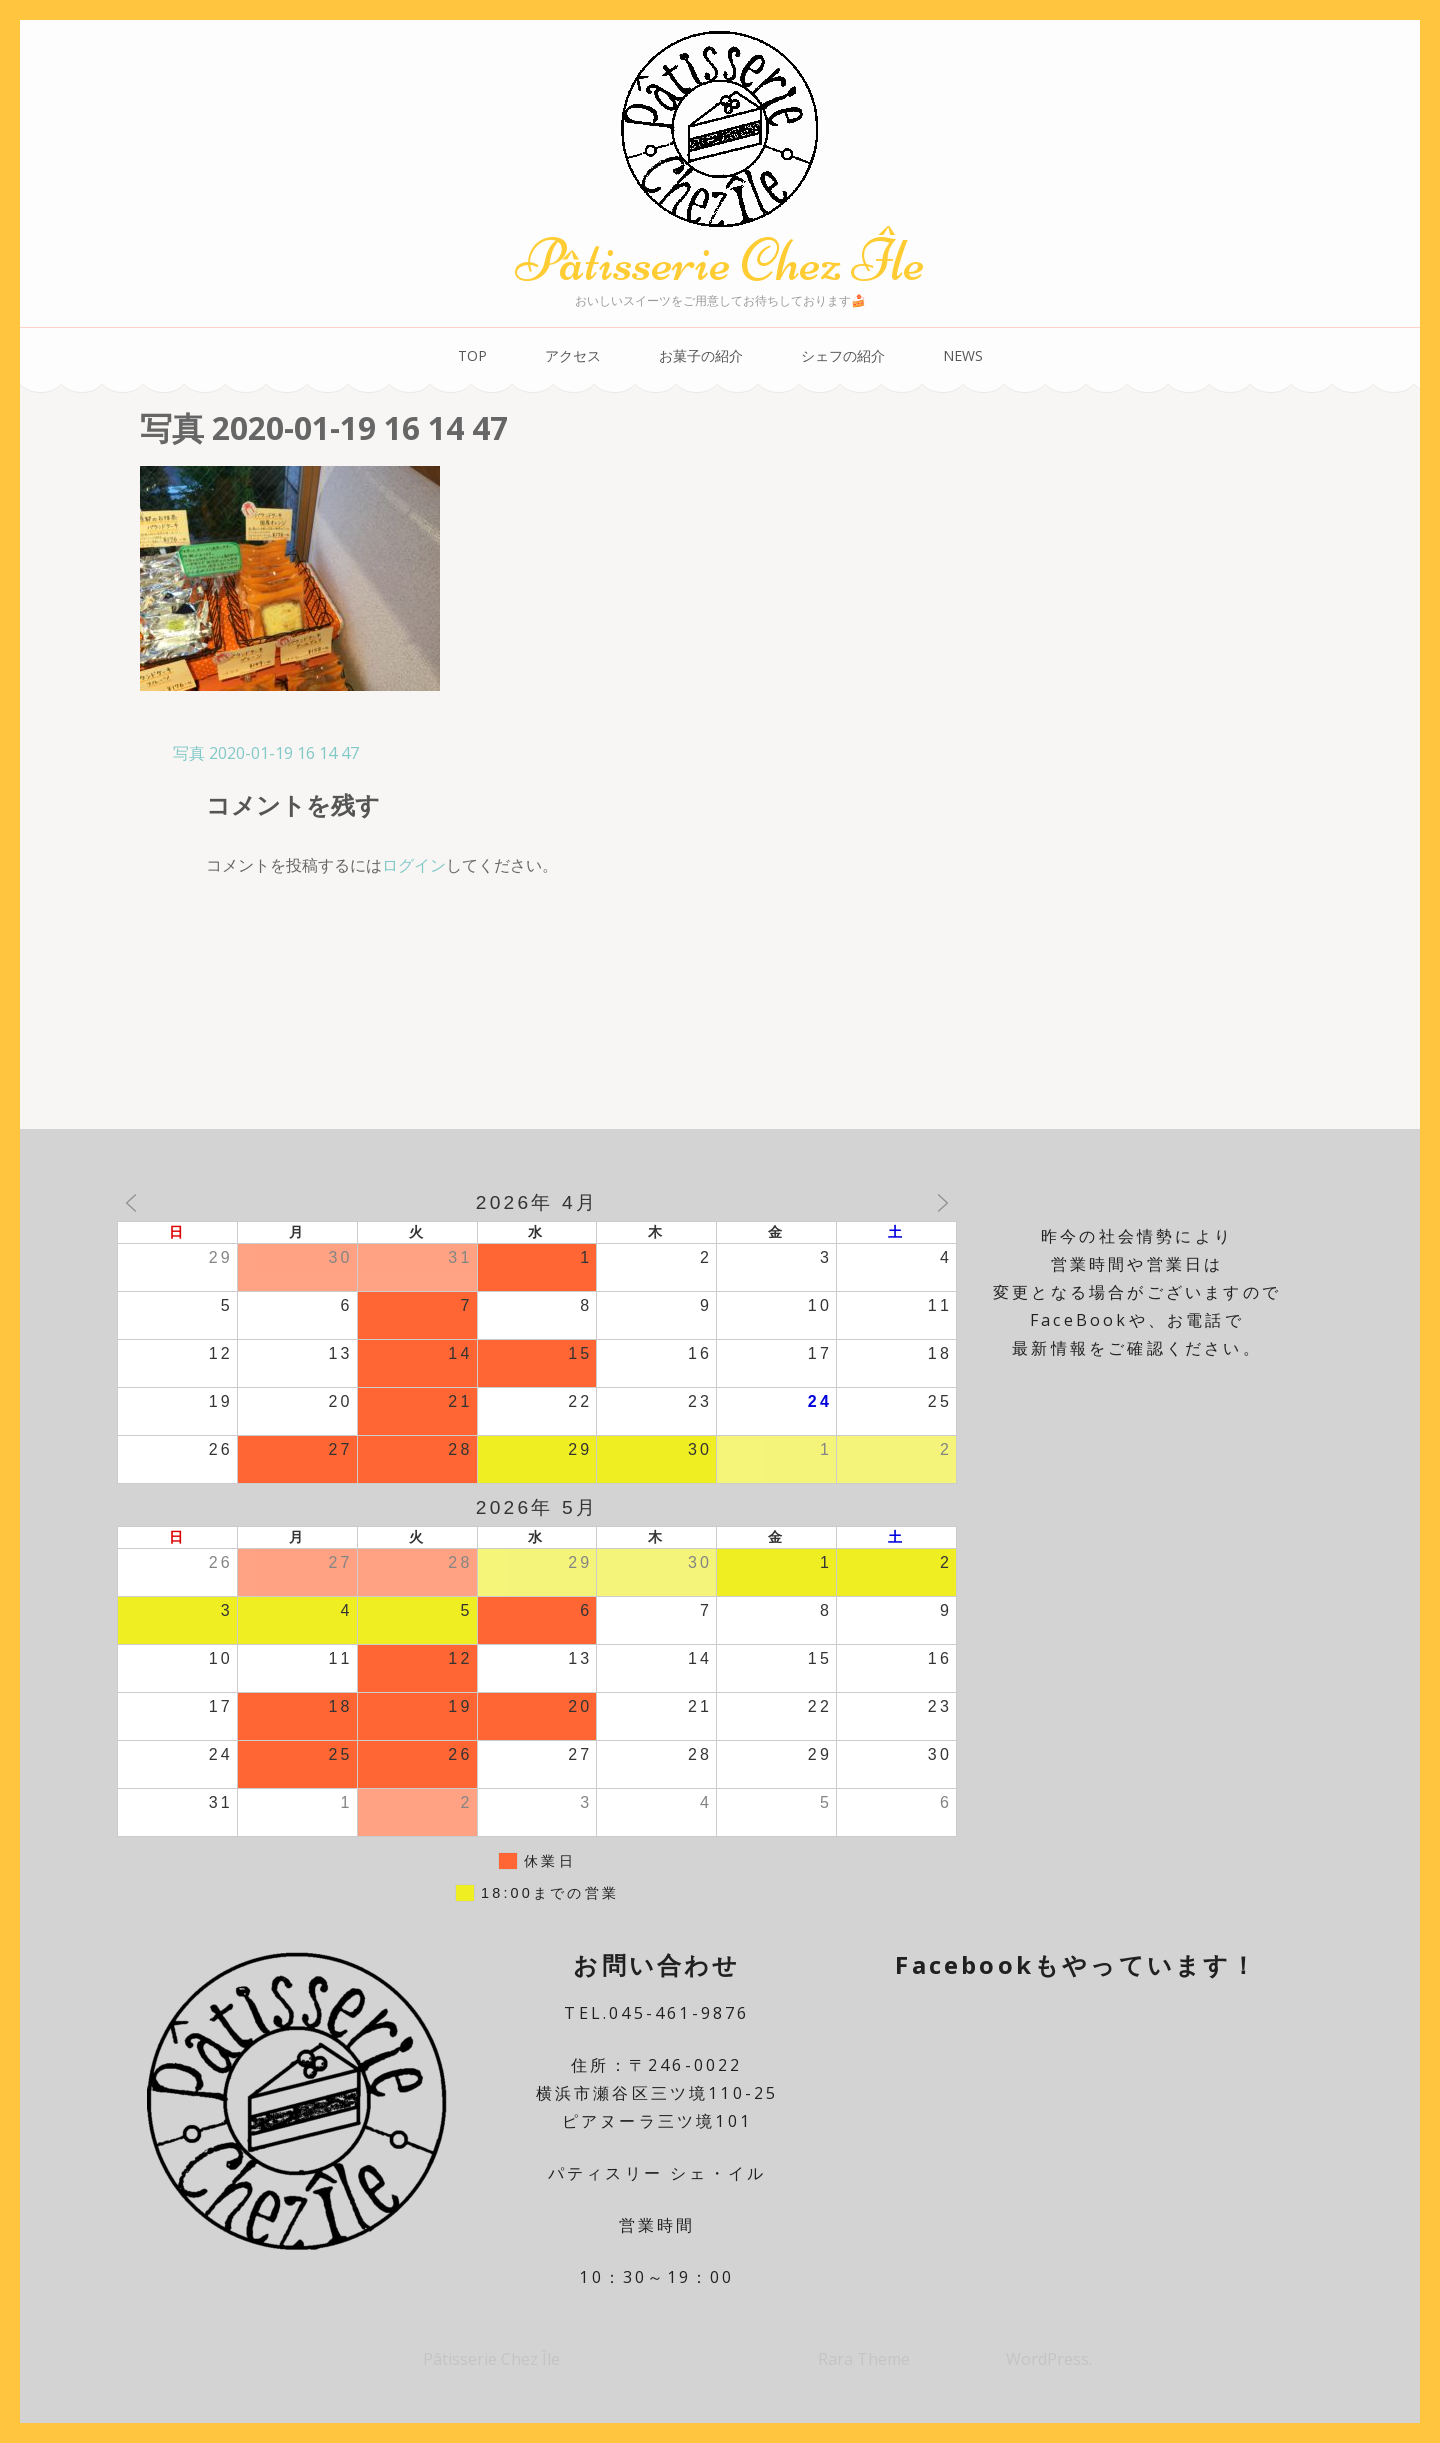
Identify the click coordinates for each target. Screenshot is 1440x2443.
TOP (472, 355)
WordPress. (1049, 2359)
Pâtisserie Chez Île (720, 260)
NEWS (963, 355)
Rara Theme (866, 2359)
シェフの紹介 (843, 355)
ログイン (414, 865)
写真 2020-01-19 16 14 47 (266, 753)
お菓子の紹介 (701, 355)
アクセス (573, 355)
